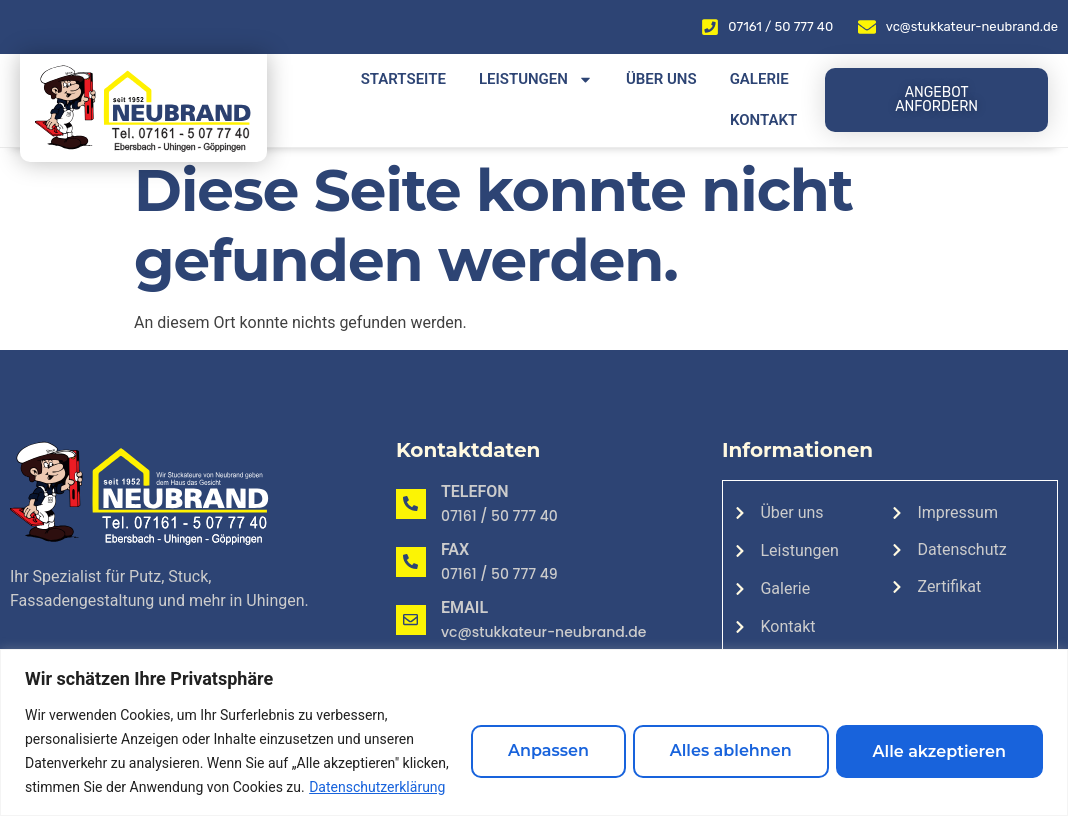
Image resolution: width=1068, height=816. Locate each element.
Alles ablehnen (715, 738)
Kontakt (763, 120)
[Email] (411, 620)
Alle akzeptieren (934, 738)
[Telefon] (411, 504)
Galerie (759, 79)
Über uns (661, 79)
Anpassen (521, 738)
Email (464, 607)
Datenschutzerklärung (116, 787)
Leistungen (536, 79)
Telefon (475, 491)
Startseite (403, 79)
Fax (455, 549)
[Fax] (411, 562)
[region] (534, 720)
